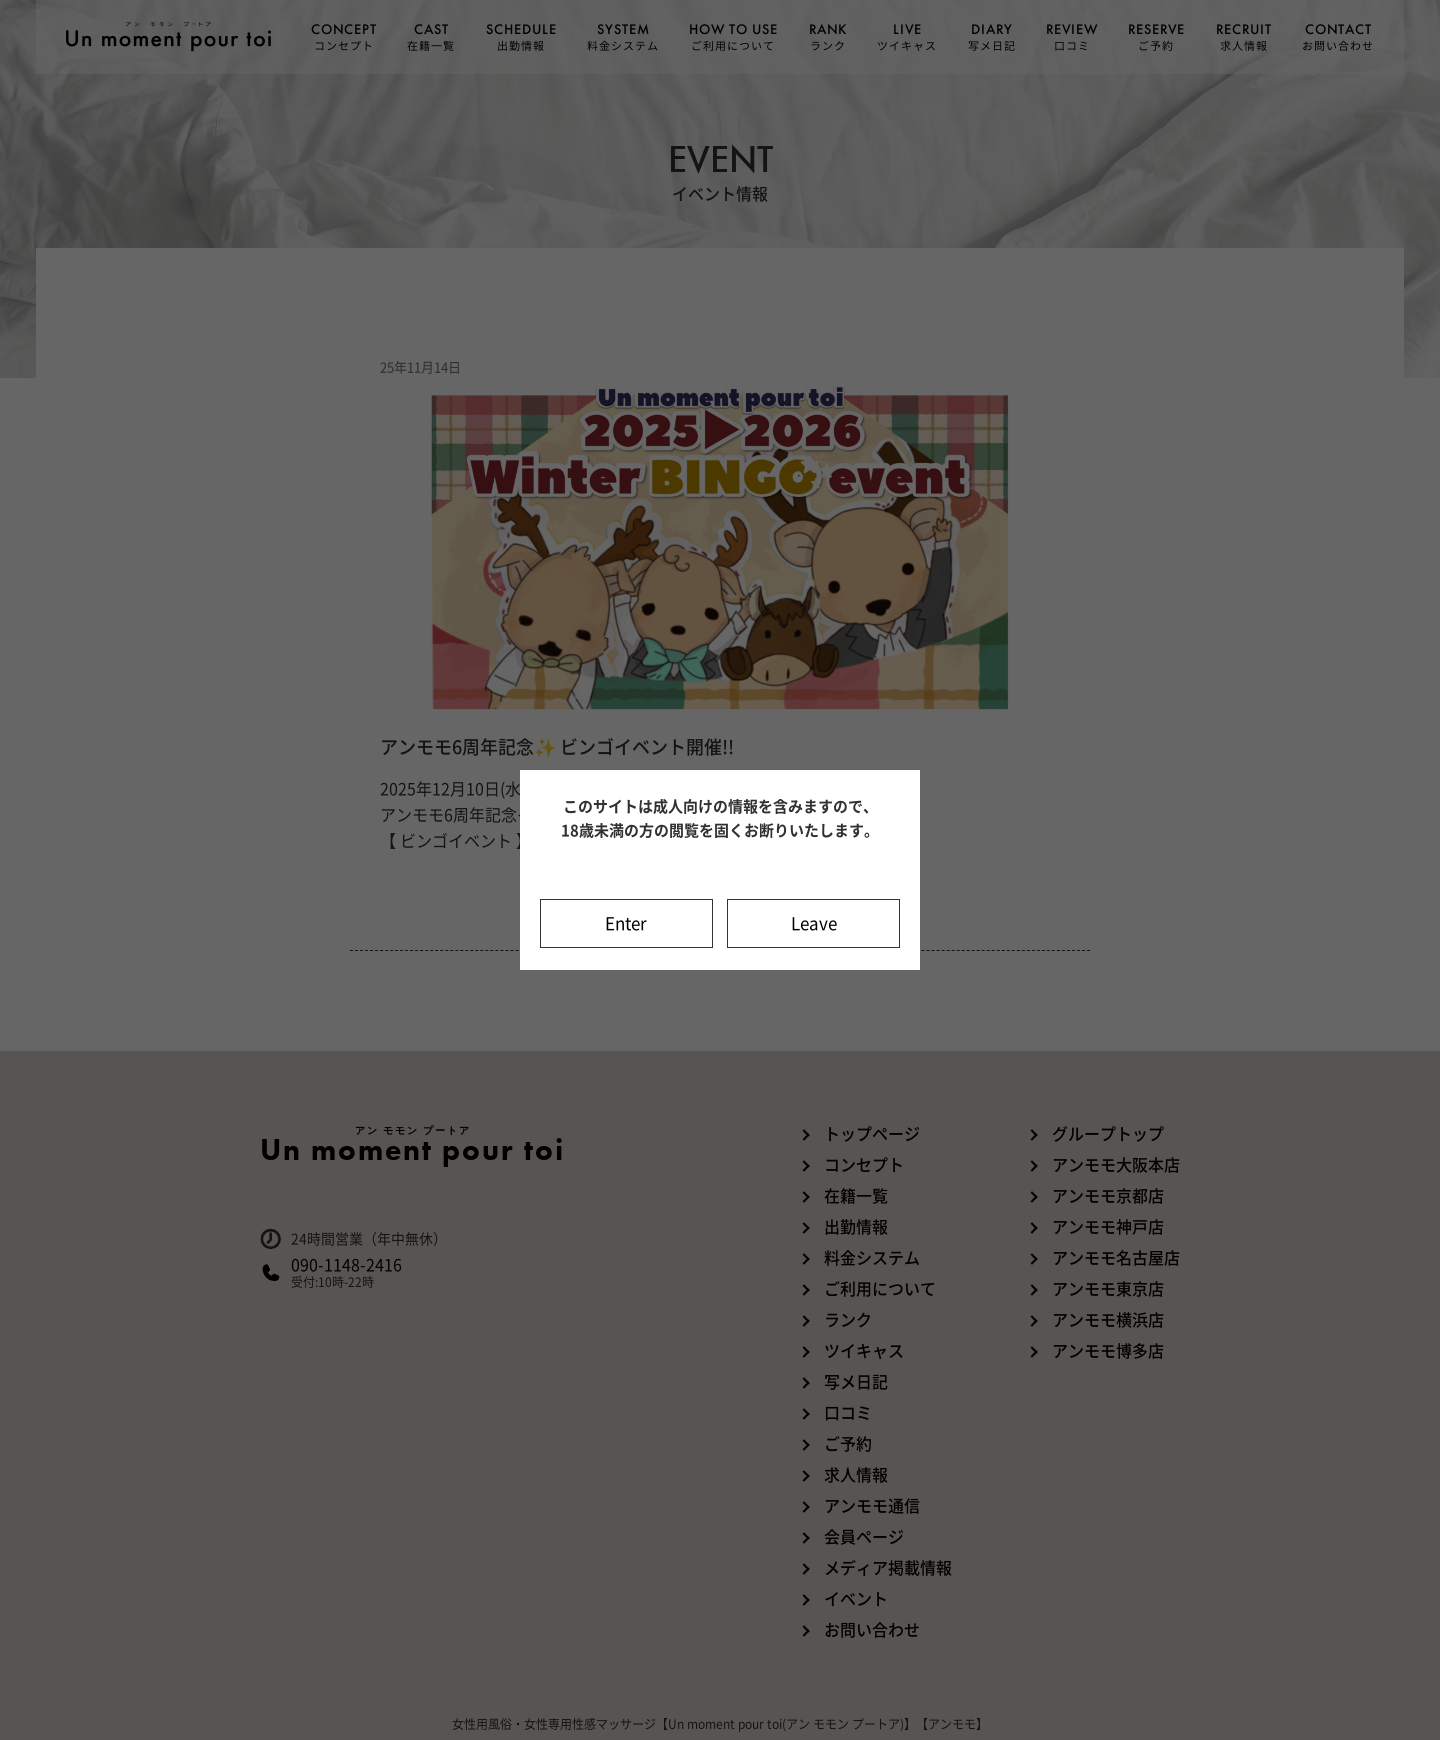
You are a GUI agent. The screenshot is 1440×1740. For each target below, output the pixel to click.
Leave (814, 923)
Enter (626, 923)
